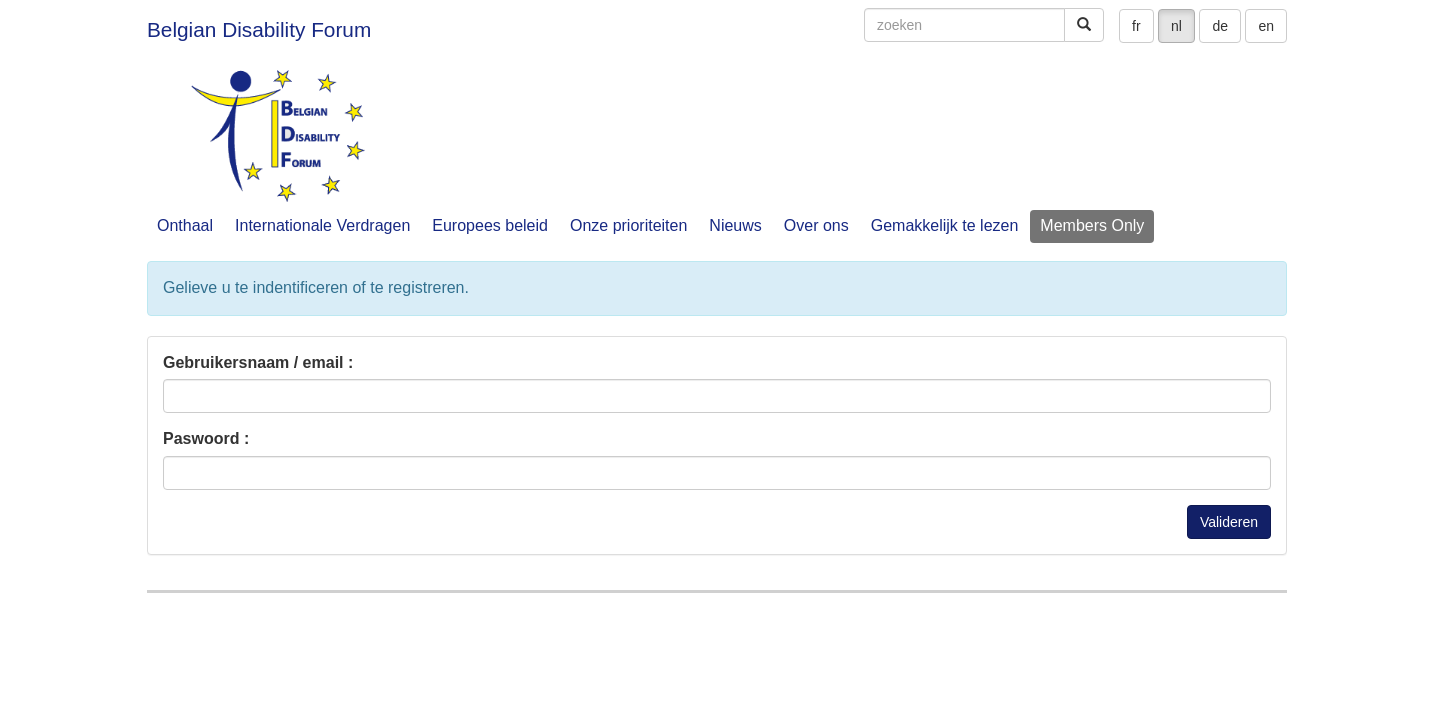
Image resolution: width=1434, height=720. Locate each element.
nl (1176, 26)
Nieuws (735, 225)
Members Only (1092, 225)
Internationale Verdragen (322, 225)
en (1266, 26)
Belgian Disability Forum (259, 29)
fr (1136, 26)
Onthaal (185, 225)
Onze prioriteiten (628, 225)
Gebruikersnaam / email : (258, 362)
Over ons (816, 225)
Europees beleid (490, 225)
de (1220, 26)
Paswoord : (206, 438)
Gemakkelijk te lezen (945, 225)
